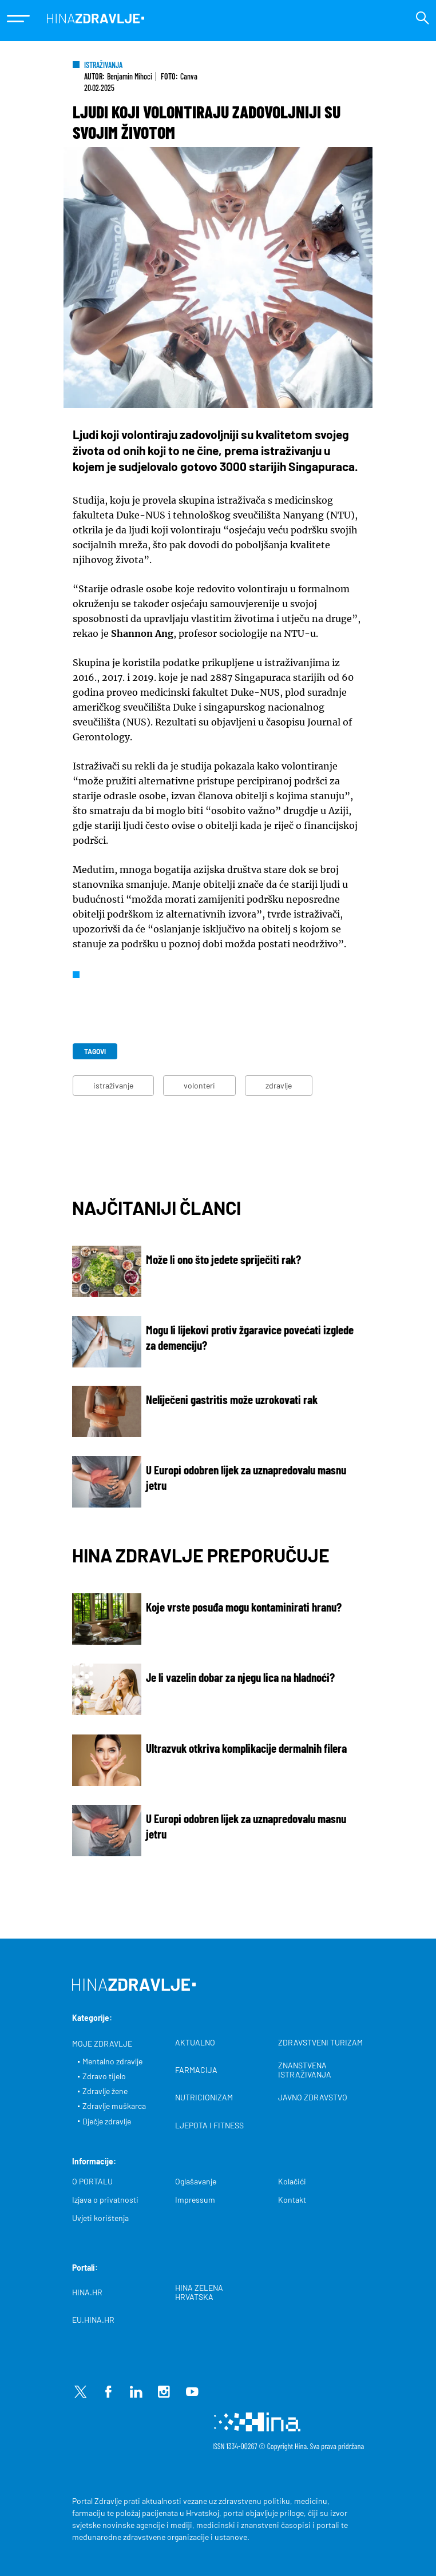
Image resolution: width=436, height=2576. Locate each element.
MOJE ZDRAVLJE (102, 2043)
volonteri (199, 1085)
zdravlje (278, 1085)
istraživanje (113, 1085)
